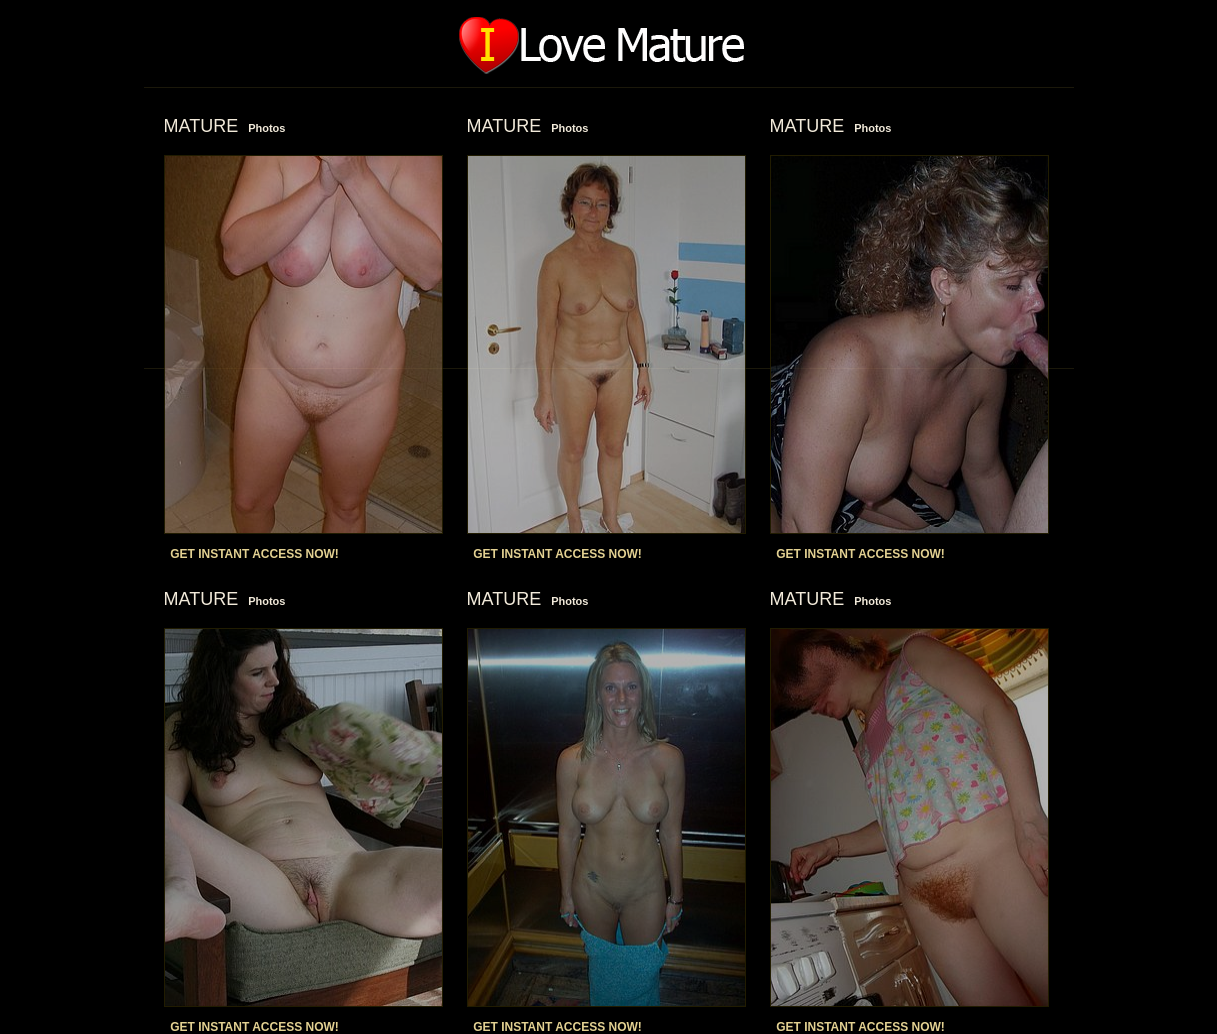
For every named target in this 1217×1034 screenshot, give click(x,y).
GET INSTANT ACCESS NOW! (254, 554)
